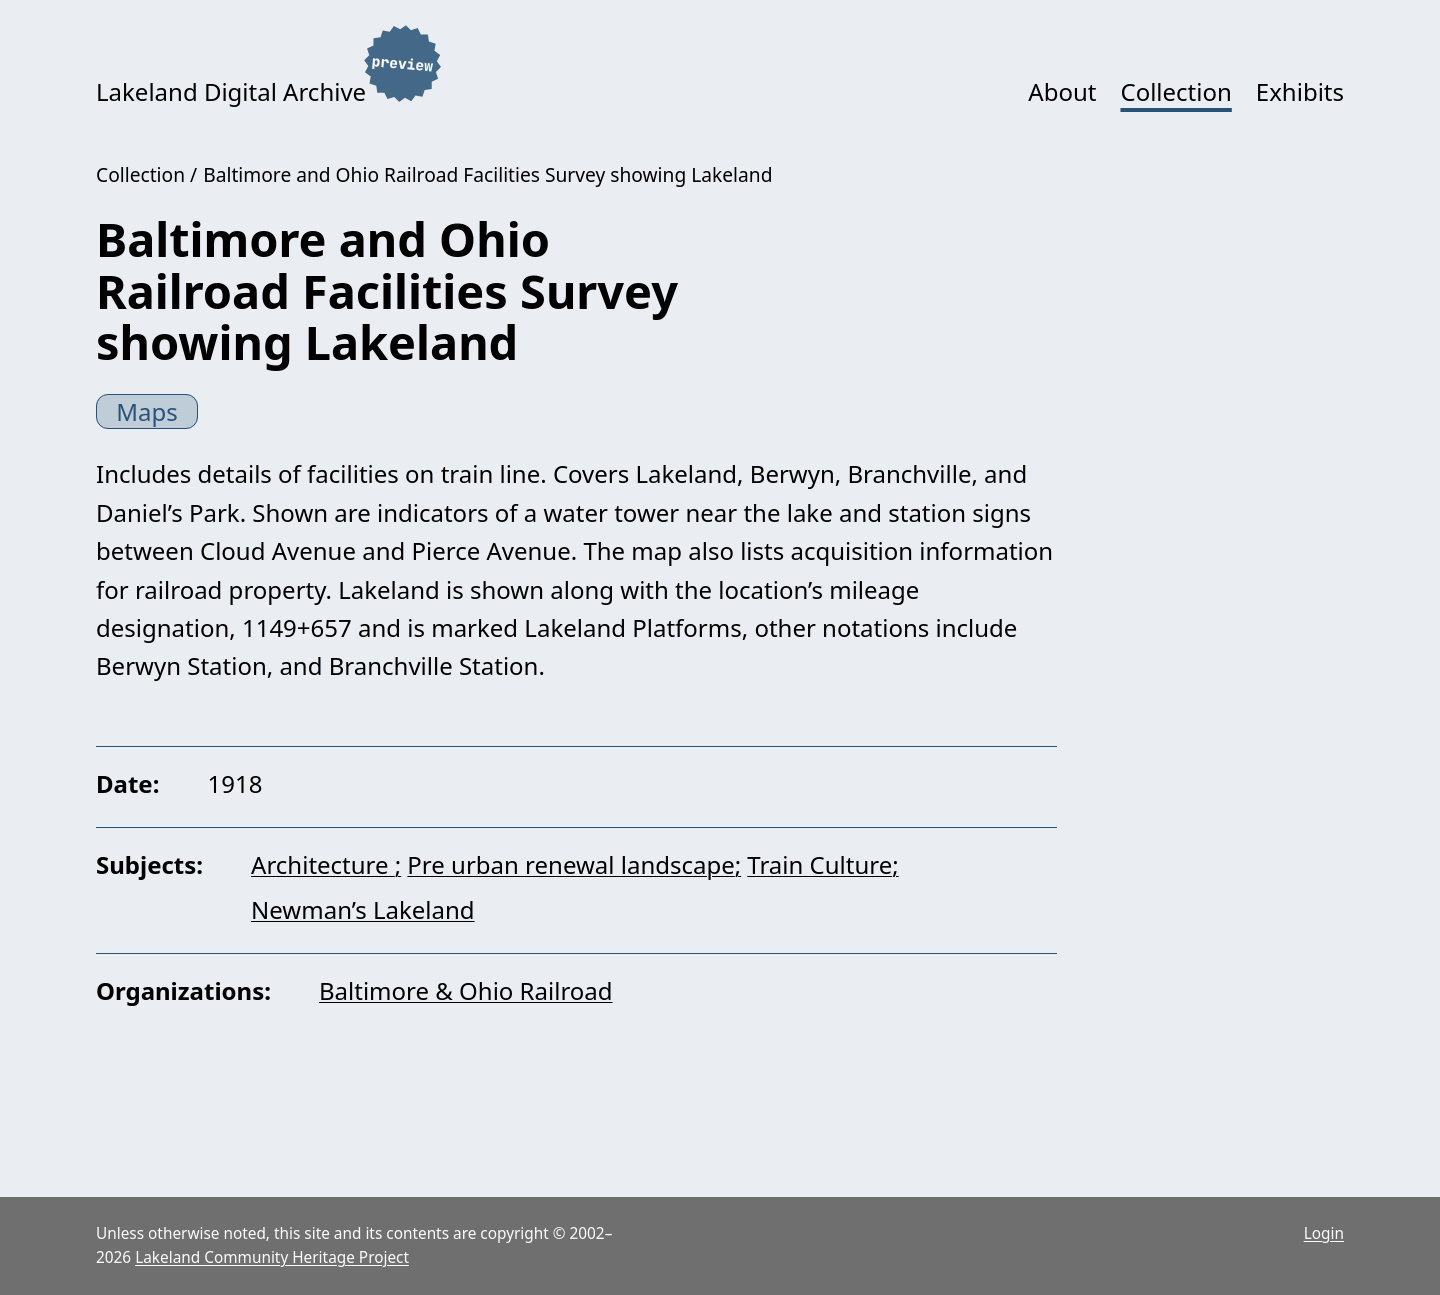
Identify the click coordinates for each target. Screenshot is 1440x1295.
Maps (147, 411)
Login (1324, 1233)
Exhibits (1300, 91)
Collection (1175, 91)
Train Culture (819, 864)
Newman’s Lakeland (363, 909)
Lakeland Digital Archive (231, 91)
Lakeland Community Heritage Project (272, 1257)
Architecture (323, 864)
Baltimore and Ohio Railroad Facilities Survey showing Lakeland (487, 174)
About (1062, 91)
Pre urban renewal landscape (570, 864)
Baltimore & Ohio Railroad (466, 990)
